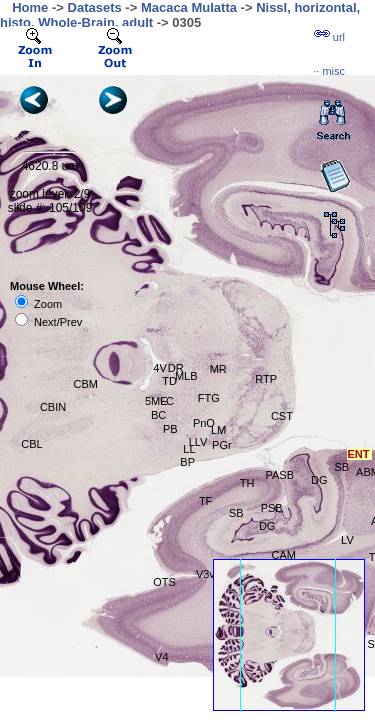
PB (170, 429)
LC (167, 401)
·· (329, 71)
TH (247, 483)
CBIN (53, 407)
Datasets (95, 7)
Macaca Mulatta (189, 7)
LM (218, 430)
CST (282, 416)
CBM (86, 384)
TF (205, 501)
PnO (204, 423)
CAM (284, 555)
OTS (164, 582)
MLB (186, 376)
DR (176, 368)
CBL (31, 444)
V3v (205, 574)
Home (30, 7)
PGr (222, 445)
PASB (280, 475)
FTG (209, 398)
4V (159, 368)
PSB (272, 508)
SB (342, 467)
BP (187, 462)
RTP (266, 379)
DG (267, 526)
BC (158, 415)
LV (347, 540)
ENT (359, 454)
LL (189, 449)
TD (169, 381)
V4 (161, 657)
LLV (198, 442)
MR (218, 369)
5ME (156, 401)
